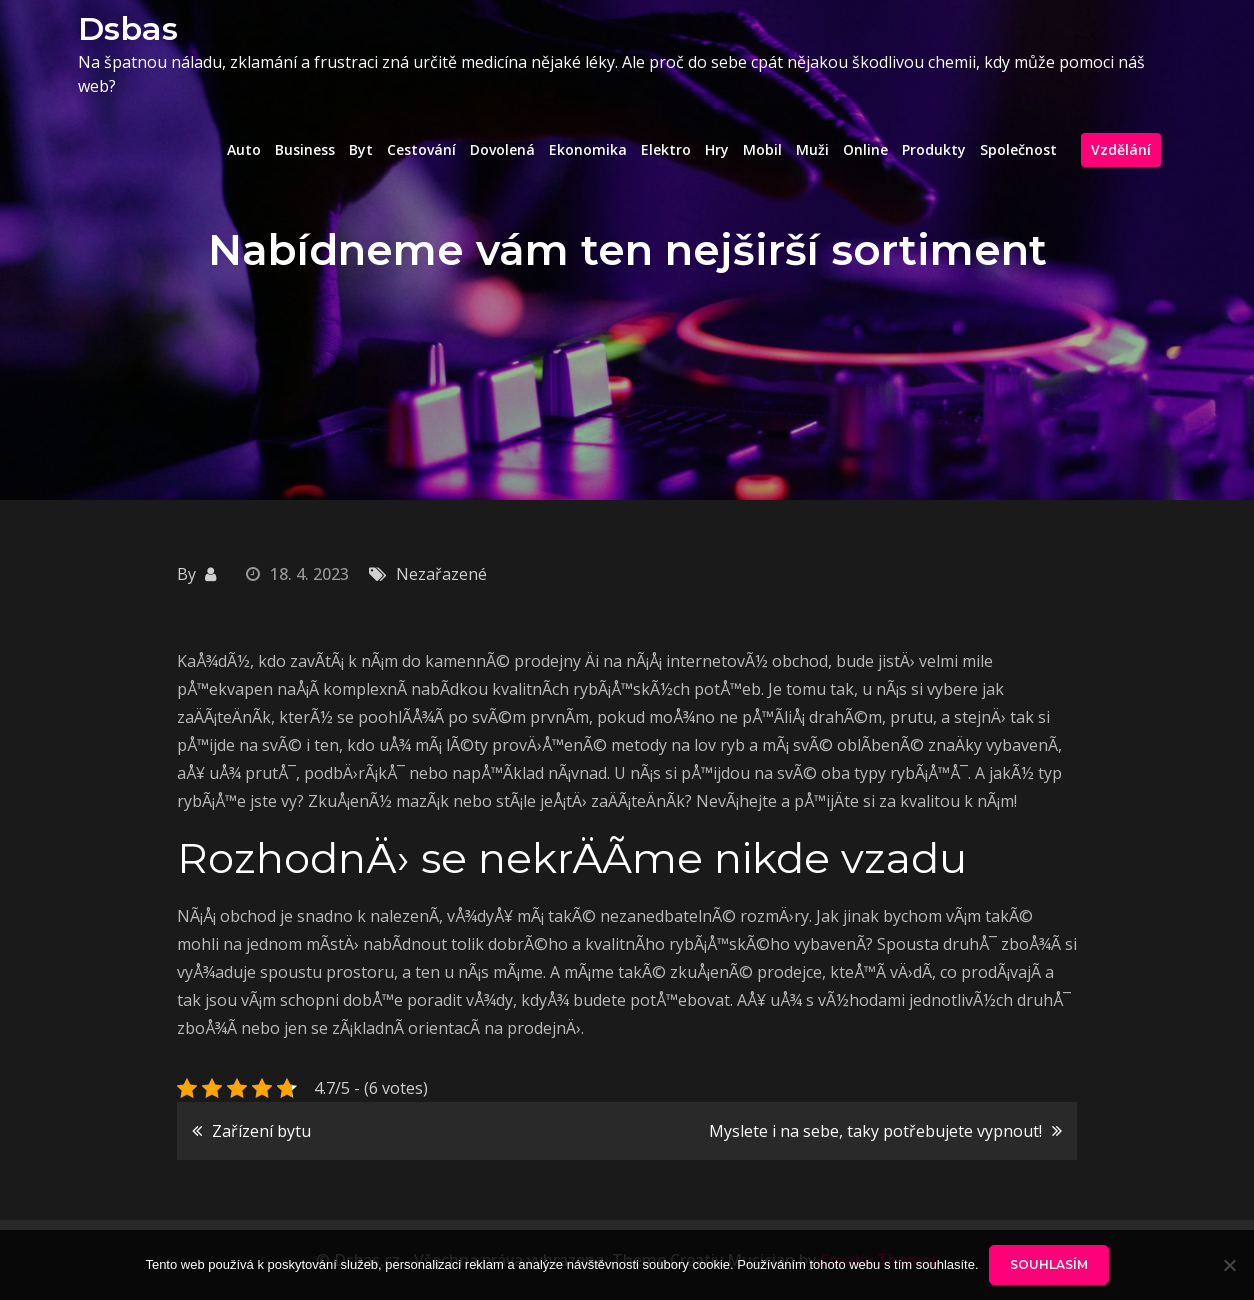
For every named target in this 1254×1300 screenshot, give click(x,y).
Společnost (1018, 149)
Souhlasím (1049, 1264)
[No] (1229, 1265)
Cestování (421, 149)
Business (305, 149)
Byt (361, 149)
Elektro (666, 149)
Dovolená (502, 149)
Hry (717, 149)
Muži (812, 149)
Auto (244, 149)
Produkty (934, 149)
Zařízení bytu (261, 1131)
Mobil (762, 149)
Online (865, 149)
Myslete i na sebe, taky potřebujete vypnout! (875, 1131)
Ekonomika (588, 149)
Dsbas (128, 28)
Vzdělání (1121, 149)
